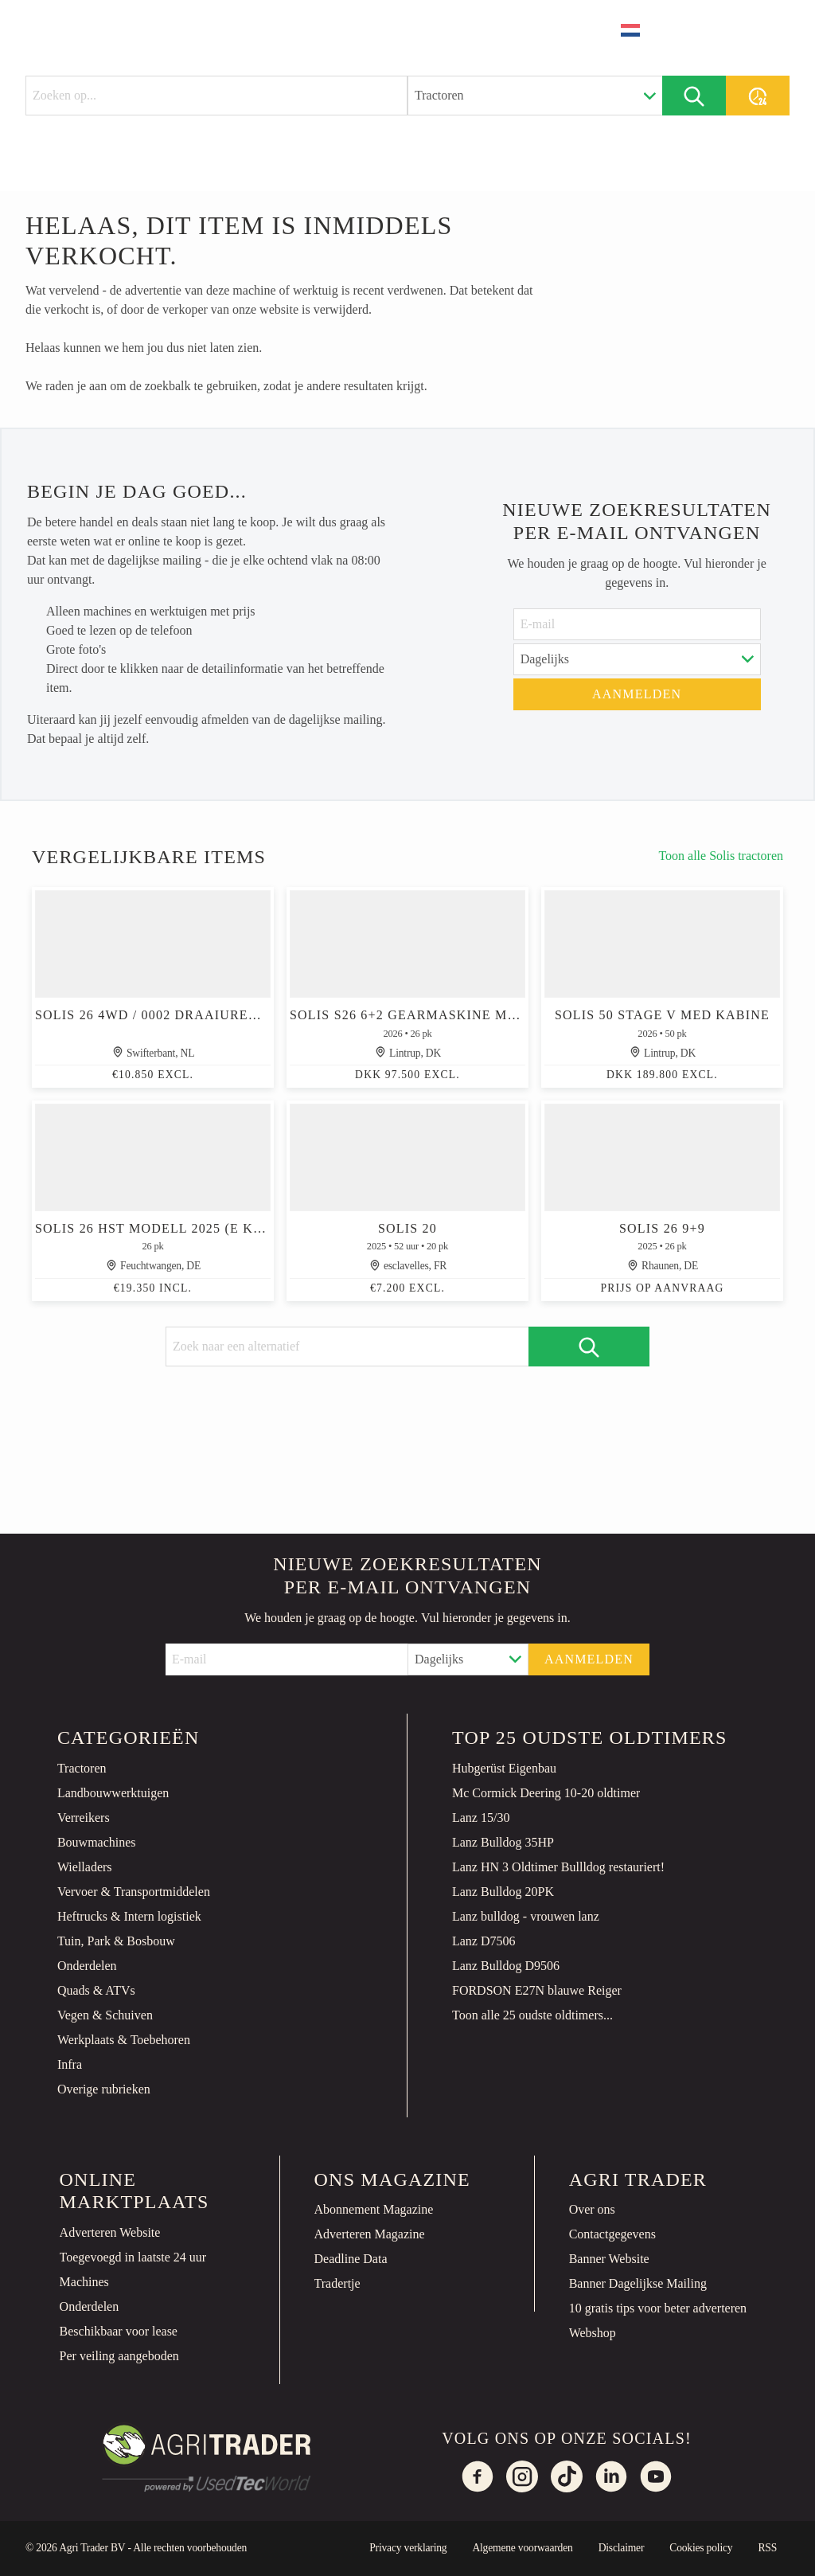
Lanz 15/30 (480, 1817)
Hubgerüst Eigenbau (504, 1768)
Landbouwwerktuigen (113, 1793)
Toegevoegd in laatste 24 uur (133, 2257)
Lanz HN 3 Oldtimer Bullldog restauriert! (558, 1867)
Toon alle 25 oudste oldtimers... (532, 2015)
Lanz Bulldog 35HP (503, 1842)
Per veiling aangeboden (119, 2356)
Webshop (592, 2333)
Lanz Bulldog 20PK (503, 1891)
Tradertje (337, 2283)
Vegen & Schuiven (105, 2015)
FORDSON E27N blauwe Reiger (537, 1990)
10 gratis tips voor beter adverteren (658, 2308)
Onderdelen (87, 1965)
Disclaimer (622, 2548)
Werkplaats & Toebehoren (123, 2039)
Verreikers (83, 1817)
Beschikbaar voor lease (118, 2331)
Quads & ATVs (96, 1990)
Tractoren (82, 1768)
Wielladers (84, 1867)
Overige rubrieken (103, 2089)
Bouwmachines (96, 1842)
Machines (84, 2282)
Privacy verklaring (407, 2548)
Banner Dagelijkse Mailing (638, 2283)
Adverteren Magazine (369, 2234)
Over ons (592, 2209)
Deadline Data (351, 2258)
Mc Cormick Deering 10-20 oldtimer (546, 1793)
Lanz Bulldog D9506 (506, 1965)
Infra (69, 2064)
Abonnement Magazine (374, 2209)
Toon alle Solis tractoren (720, 855)
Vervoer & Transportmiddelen (133, 1891)
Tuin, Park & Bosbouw (116, 1941)
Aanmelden (636, 694)
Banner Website (609, 2258)
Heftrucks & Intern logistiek (129, 1916)
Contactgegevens (612, 2234)
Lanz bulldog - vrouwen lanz (525, 1916)
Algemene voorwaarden (522, 2548)
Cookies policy (700, 2548)
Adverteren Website (110, 2232)
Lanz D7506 (484, 1941)
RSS (767, 2548)
